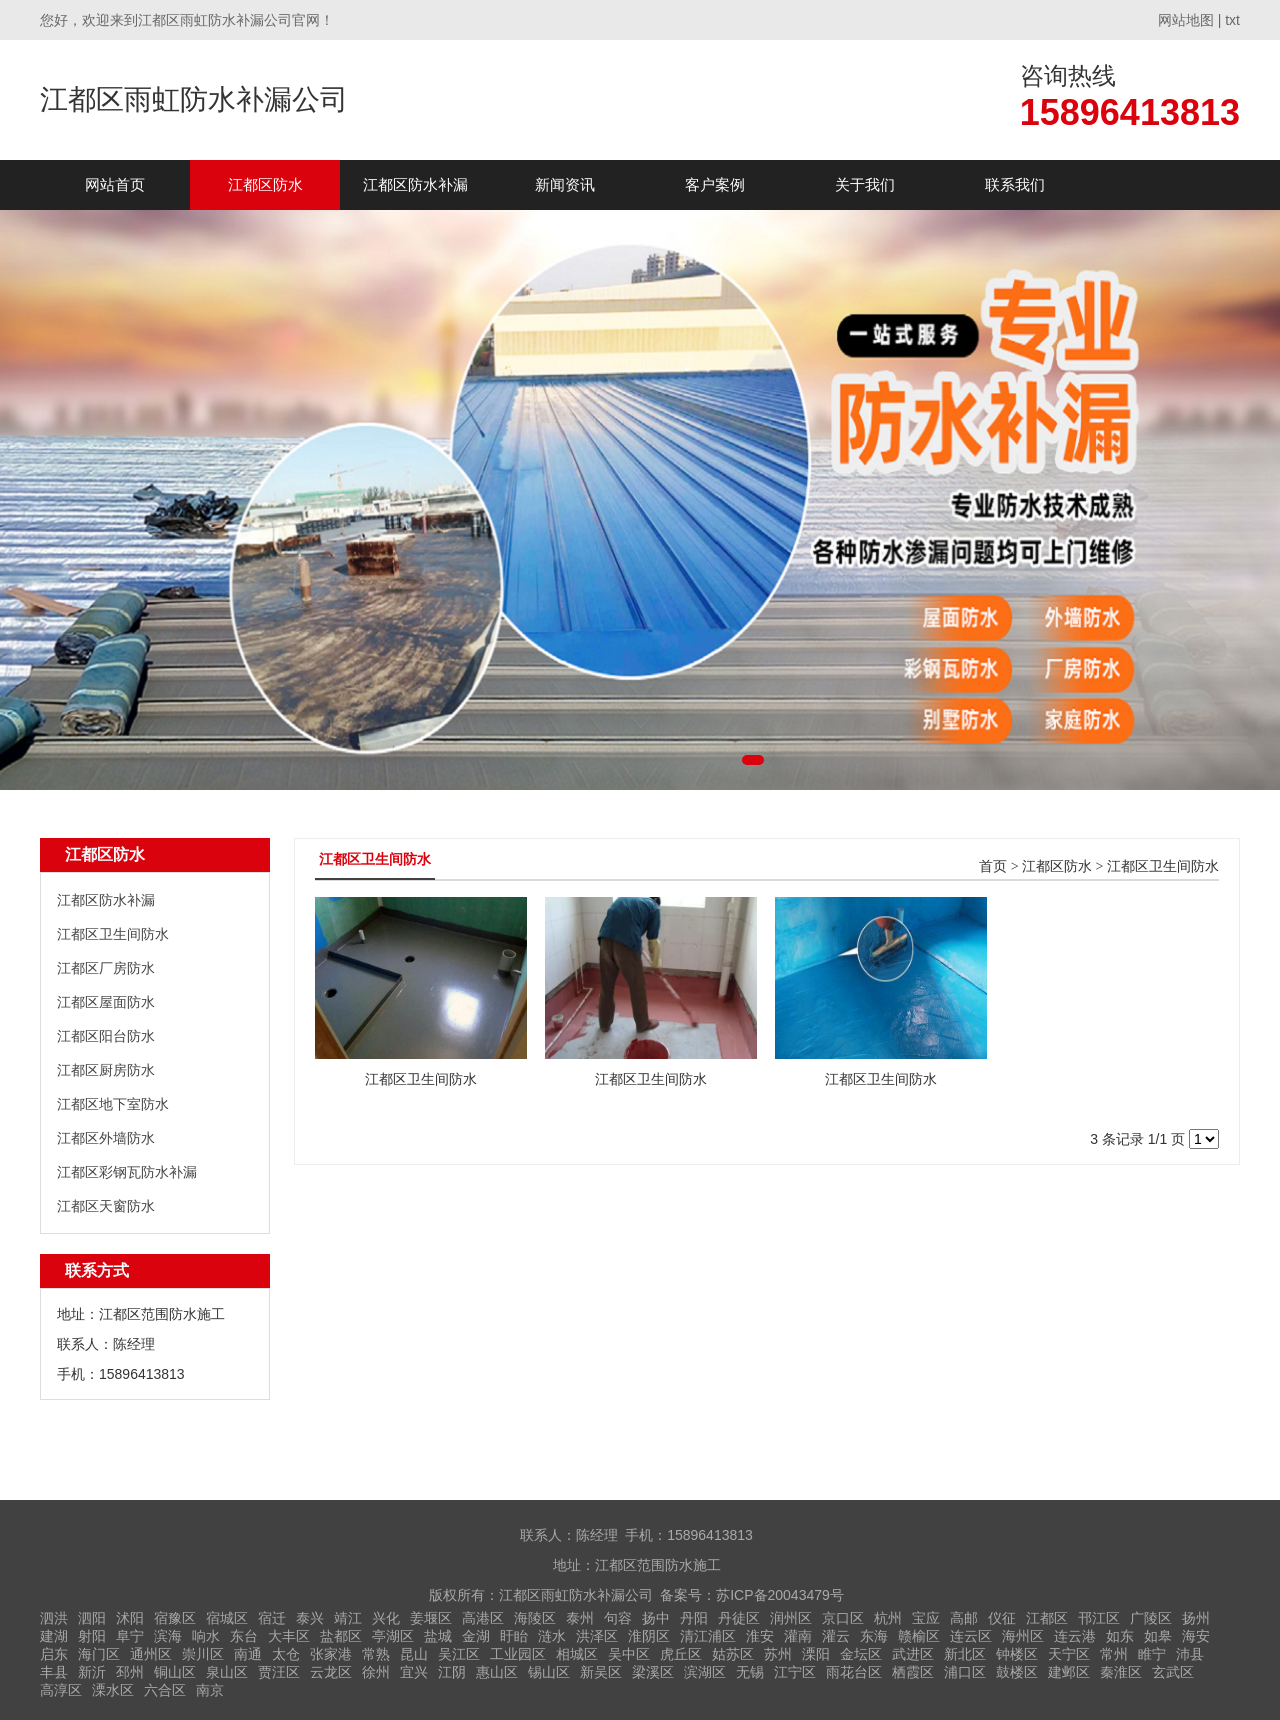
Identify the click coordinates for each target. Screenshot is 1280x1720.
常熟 (376, 1654)
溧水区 (113, 1690)
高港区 (483, 1618)
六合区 (165, 1690)
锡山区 (549, 1672)
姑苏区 (733, 1654)
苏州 (778, 1654)
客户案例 (715, 184)
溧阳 (816, 1654)
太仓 (286, 1654)
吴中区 (629, 1654)
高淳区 (61, 1690)
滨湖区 (705, 1672)
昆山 (414, 1654)
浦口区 (965, 1672)
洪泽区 (597, 1636)
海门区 (99, 1654)
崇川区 (203, 1654)
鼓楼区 (1017, 1672)
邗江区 (1099, 1618)
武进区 (913, 1654)
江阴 (452, 1672)
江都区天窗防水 (106, 1206)
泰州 (580, 1618)
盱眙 (514, 1636)
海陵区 (535, 1618)
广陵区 (1151, 1618)
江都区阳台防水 (106, 1036)
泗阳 (92, 1618)
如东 (1120, 1636)
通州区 (151, 1654)
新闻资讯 (565, 184)
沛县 (1190, 1654)
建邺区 (1069, 1672)
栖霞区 (913, 1672)
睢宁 (1152, 1654)
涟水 (552, 1636)
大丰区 (289, 1636)
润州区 (791, 1618)
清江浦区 (708, 1636)
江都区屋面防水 (106, 1002)
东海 (874, 1636)
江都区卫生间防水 (113, 934)
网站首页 (115, 184)
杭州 (888, 1618)
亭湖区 (393, 1636)
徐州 (376, 1672)
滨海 (168, 1636)
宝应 (926, 1618)
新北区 (965, 1654)
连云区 (971, 1636)
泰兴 (310, 1618)
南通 (248, 1654)
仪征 (1002, 1618)
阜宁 (130, 1636)
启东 (54, 1654)
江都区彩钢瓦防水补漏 (127, 1172)
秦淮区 (1121, 1672)
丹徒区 (739, 1618)
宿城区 (227, 1618)
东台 (244, 1636)
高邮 (964, 1618)
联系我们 (1015, 184)
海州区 (1023, 1636)
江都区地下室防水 (113, 1104)
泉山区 (227, 1672)
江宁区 (795, 1672)
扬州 (1196, 1618)
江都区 (1047, 1618)
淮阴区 (649, 1636)
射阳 (92, 1636)
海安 (1196, 1636)
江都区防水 (265, 184)
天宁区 (1069, 1654)
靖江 (348, 1618)
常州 (1114, 1654)
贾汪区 (279, 1672)
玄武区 (1173, 1672)
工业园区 (518, 1654)
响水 (206, 1636)
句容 (618, 1618)
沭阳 (130, 1618)
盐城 (438, 1636)
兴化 (386, 1618)
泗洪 (54, 1618)
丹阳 (694, 1618)
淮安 (760, 1636)
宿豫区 (175, 1618)
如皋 (1158, 1636)
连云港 (1075, 1636)
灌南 (798, 1636)
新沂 (92, 1672)
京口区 (843, 1618)
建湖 (54, 1636)
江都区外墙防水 (106, 1138)
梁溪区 (653, 1672)
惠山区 (497, 1672)
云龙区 (331, 1672)
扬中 (656, 1618)
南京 (210, 1690)
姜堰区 (431, 1618)
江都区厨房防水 (106, 1070)
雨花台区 (854, 1672)
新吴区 (601, 1672)
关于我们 (865, 184)
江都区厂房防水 (106, 968)
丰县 (54, 1672)
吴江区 (459, 1654)
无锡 (750, 1672)
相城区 (577, 1654)
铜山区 (175, 1672)
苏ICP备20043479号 (780, 1595)
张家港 (331, 1654)
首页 (993, 866)
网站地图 (1186, 20)
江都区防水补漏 (415, 184)
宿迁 (272, 1618)
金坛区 (861, 1654)
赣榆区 (919, 1636)
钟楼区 (1017, 1654)
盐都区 (341, 1636)
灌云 (836, 1636)
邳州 (130, 1672)
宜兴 (414, 1672)
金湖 (476, 1636)
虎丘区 (681, 1654)
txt (1232, 20)
